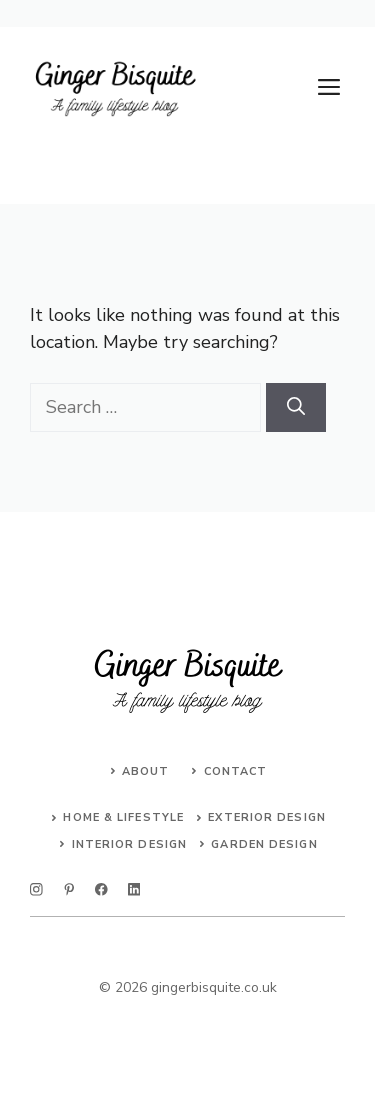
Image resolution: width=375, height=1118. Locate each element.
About (146, 771)
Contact (236, 771)
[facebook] (101, 889)
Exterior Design (267, 817)
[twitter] (69, 889)
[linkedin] (134, 889)
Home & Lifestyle (123, 817)
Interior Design (130, 844)
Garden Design (264, 844)
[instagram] (36, 889)
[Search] (296, 407)
